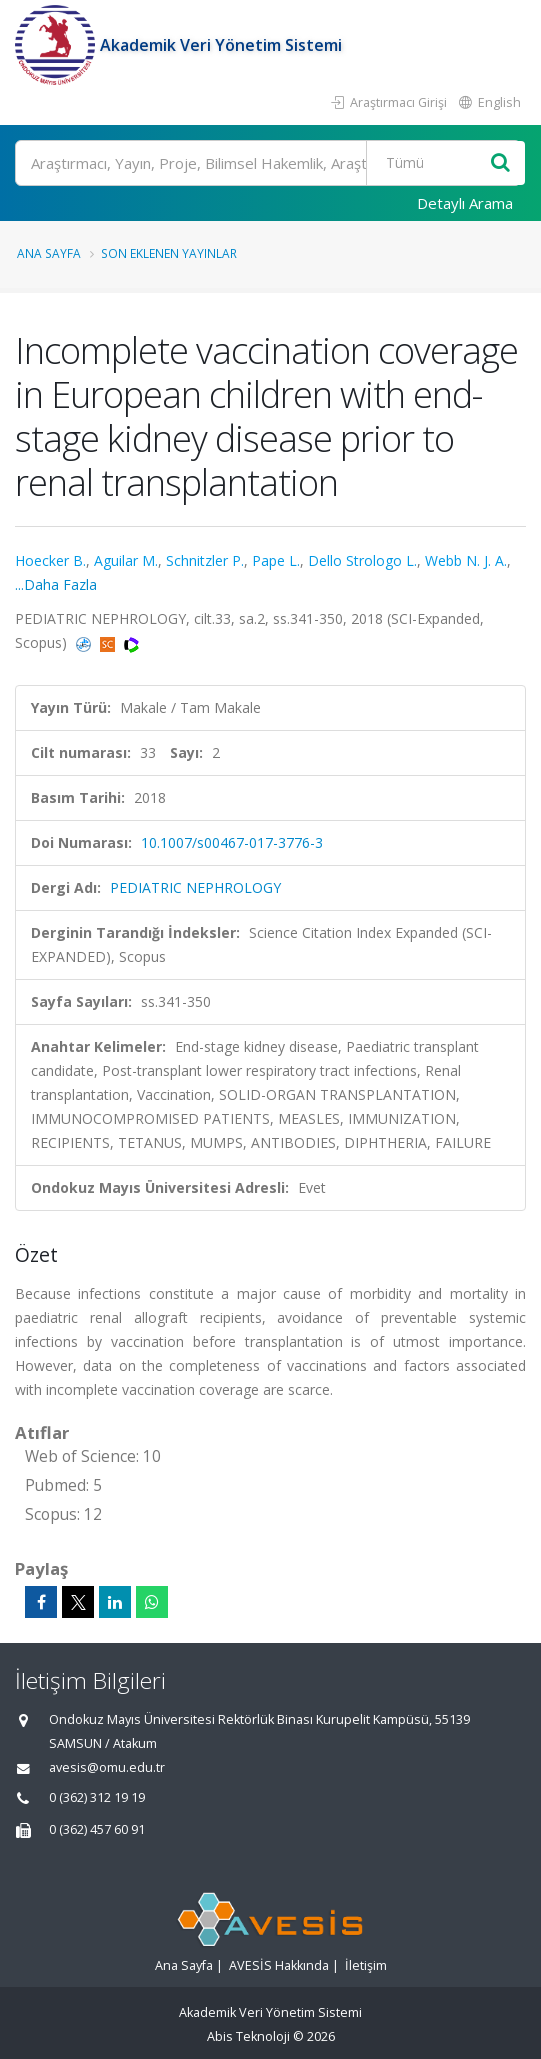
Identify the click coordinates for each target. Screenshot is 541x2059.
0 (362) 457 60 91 (97, 1829)
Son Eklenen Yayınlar (169, 253)
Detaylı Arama (465, 203)
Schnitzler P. (205, 560)
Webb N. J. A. (466, 560)
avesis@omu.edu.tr (107, 1767)
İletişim (366, 1965)
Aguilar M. (126, 560)
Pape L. (276, 560)
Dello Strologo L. (362, 560)
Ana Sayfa (49, 253)
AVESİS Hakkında (279, 1965)
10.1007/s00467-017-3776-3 (232, 842)
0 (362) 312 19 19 (97, 1797)
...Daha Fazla (56, 584)
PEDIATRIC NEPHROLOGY (195, 887)
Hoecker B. (50, 560)
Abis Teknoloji (248, 2036)
